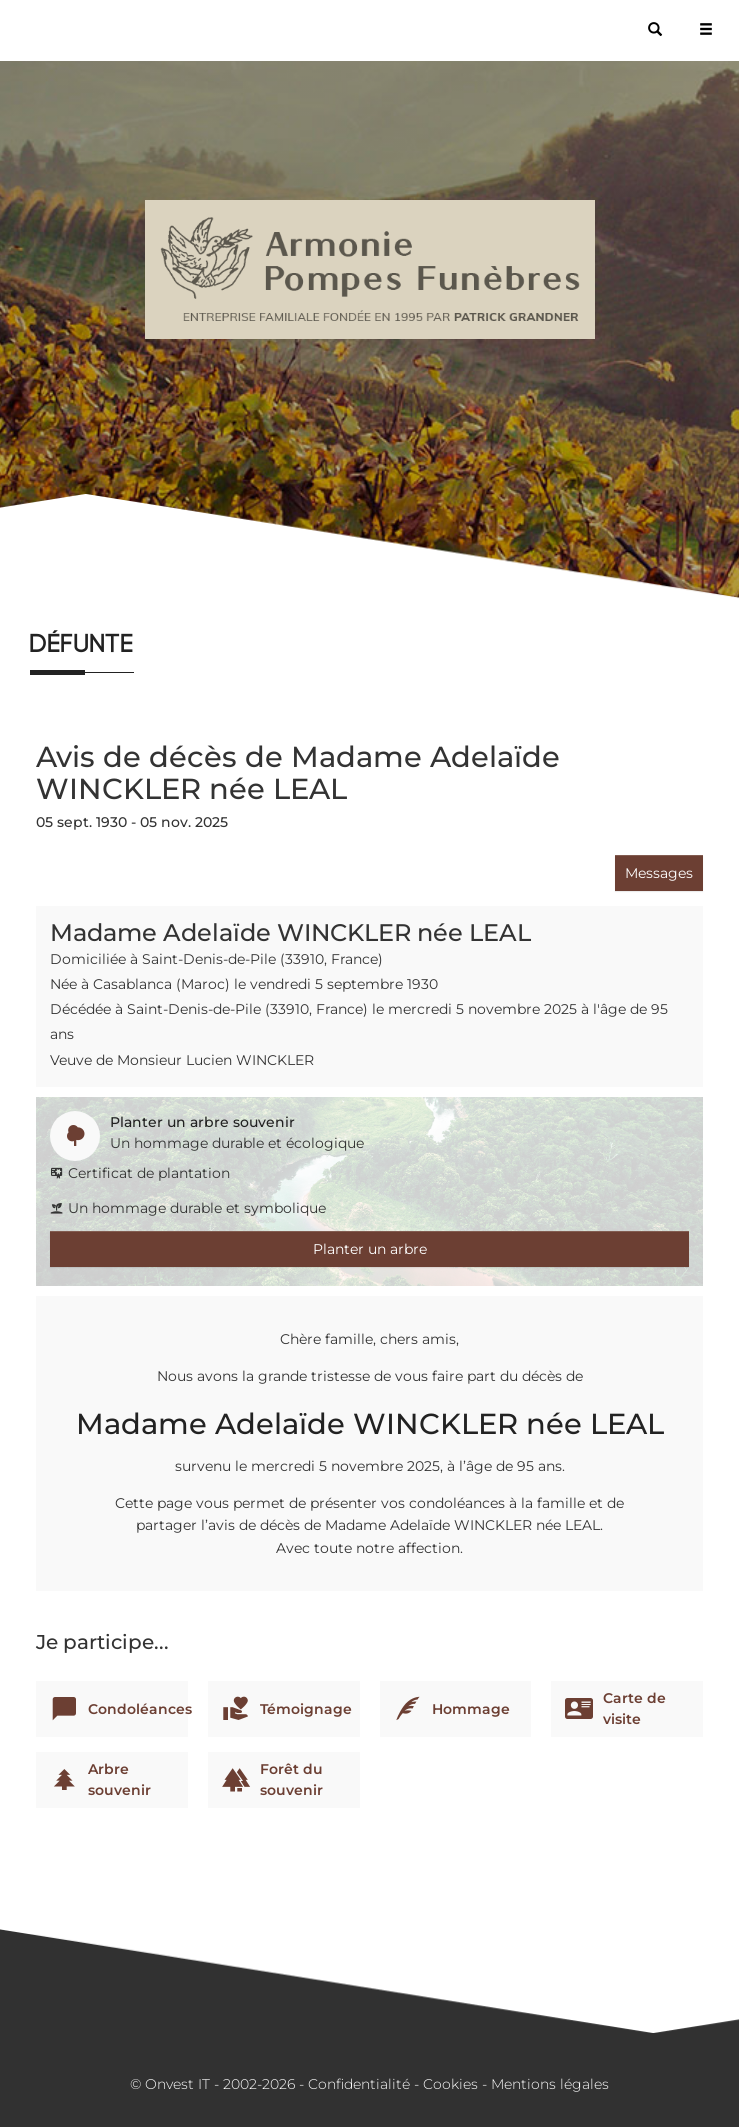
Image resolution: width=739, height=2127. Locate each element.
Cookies (450, 2084)
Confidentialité (359, 2084)
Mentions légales (550, 2084)
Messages (659, 873)
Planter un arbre (370, 1249)
